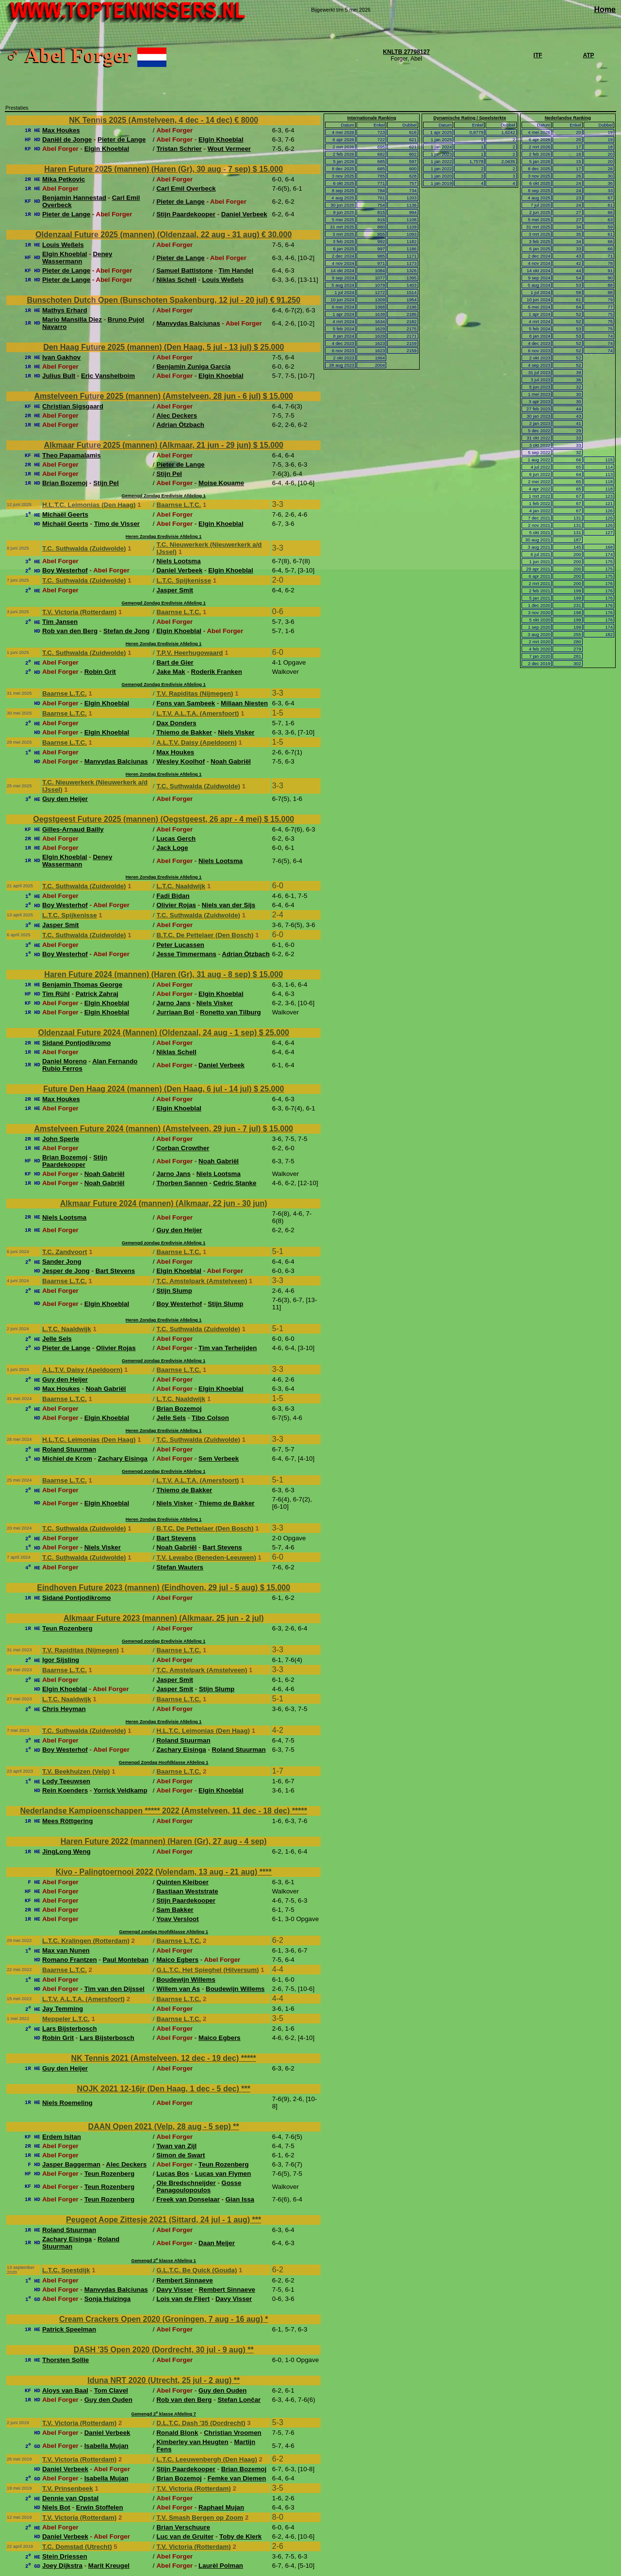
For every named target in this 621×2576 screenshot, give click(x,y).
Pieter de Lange (122, 139)
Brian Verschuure (183, 2527)
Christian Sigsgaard (72, 406)
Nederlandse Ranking (568, 117)
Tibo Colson (210, 1417)
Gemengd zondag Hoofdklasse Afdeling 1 (163, 1931)
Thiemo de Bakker (184, 732)
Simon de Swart (180, 2155)
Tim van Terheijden (227, 1348)
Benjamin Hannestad (74, 197)
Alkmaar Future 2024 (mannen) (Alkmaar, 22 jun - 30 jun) (163, 1203)
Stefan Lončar (239, 2399)
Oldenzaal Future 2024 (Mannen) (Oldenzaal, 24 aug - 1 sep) (148, 1032)
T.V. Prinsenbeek (67, 2488)
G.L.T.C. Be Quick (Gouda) (196, 2270)
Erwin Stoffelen (99, 2507)
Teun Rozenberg (67, 1628)
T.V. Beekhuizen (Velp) (76, 1771)
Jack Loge (172, 847)
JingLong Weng (66, 1851)
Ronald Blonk (177, 2432)
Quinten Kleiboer (182, 1882)
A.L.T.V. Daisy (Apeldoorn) (196, 742)
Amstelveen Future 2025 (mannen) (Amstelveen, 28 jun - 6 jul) (148, 396)
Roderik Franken (216, 671)
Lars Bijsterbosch (69, 2028)
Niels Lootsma (178, 561)
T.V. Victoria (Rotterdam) (79, 612)
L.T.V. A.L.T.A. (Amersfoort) (197, 713)
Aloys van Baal (65, 2390)
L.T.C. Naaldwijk (180, 886)
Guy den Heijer (65, 798)
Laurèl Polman (220, 2565)
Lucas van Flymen (223, 2173)
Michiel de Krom (67, 1458)
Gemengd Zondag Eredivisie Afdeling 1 (164, 495)
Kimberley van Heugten (192, 2442)
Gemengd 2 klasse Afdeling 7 (163, 2414)
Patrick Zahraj (97, 993)
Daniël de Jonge (67, 139)
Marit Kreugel (109, 2565)
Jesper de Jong (66, 1270)
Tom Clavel (111, 2390)
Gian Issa (240, 2199)
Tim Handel (236, 270)
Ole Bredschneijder (185, 2182)
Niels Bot (56, 2507)
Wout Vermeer (229, 148)
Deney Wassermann (77, 257)
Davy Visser (174, 2289)
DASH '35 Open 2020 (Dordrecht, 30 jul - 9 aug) (161, 2350)
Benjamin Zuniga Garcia (193, 366)
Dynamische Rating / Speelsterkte (469, 117)
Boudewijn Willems (185, 1979)
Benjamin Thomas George (82, 984)
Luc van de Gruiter (184, 2536)
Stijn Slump (174, 1290)
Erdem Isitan (61, 2136)
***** (299, 1811)
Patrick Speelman (69, 2329)
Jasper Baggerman (71, 2164)
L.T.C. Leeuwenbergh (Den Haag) (206, 2459)
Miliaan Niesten (244, 703)
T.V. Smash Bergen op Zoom (199, 2517)
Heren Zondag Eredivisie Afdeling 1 (164, 536)
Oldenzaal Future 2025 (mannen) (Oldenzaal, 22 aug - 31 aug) (148, 234)
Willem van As (178, 1988)
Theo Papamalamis (71, 455)
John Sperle (60, 1138)
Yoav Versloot (177, 1919)
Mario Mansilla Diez (72, 319)
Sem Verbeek (218, 1458)
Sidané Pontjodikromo (76, 1042)
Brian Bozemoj (64, 483)
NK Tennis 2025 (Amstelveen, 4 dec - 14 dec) (151, 120)
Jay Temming (62, 2008)
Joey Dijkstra (62, 2565)
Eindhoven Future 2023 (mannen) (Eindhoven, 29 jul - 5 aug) (148, 1587)
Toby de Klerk (240, 2536)
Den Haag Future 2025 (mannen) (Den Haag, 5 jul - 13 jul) (148, 347)
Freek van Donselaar (187, 2199)
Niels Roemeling (67, 2102)
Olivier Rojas (176, 905)
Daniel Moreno (64, 1061)
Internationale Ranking (371, 117)
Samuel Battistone (184, 270)
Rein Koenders (65, 1790)
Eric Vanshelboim (108, 375)
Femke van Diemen (237, 2478)
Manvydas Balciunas (188, 323)
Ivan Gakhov (61, 357)
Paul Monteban (125, 1959)
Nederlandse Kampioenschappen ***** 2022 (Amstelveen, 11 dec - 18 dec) (156, 1811)
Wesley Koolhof (180, 761)
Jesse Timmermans (186, 954)
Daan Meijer (216, 2243)
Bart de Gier (174, 662)
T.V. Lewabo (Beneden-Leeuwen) (206, 1557)
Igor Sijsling (60, 1659)
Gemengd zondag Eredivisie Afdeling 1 (163, 1242)
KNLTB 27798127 (406, 52)
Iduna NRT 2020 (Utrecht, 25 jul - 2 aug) (160, 2380)
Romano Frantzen (69, 1959)
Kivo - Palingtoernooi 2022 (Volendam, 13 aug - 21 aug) (158, 1872)
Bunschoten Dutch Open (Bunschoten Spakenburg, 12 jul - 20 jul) (148, 300)
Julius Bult (58, 375)
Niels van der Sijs (228, 905)
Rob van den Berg (70, 631)
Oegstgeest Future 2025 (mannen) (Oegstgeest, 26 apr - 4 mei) (148, 819)
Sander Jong (62, 1261)
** (236, 2126)
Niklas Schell (176, 279)
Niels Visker (236, 732)
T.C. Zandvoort (64, 1251)
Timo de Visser (117, 523)
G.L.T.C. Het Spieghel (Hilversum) (207, 1969)
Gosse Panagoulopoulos (198, 2186)
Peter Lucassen (180, 944)
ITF (538, 55)
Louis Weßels (63, 244)
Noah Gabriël (231, 761)
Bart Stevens (115, 1270)
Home (605, 9)
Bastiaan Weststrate (187, 1891)
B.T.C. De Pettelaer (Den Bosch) (204, 935)
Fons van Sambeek (185, 703)
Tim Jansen (60, 621)
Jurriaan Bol (175, 1012)
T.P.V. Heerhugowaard (189, 652)
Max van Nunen (66, 1950)
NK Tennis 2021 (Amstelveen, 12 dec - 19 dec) (156, 2058)
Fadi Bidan (172, 895)
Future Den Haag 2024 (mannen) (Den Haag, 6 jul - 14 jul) (148, 1089)
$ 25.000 (269, 347)
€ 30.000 (276, 234)
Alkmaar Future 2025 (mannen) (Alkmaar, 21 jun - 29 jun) (148, 445)
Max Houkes (61, 130)
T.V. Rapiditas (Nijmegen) (194, 693)
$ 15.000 (268, 169)
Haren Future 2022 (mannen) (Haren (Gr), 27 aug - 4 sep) (164, 1841)
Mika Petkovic (63, 179)
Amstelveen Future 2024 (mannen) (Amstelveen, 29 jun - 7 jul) (148, 1129)
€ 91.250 (285, 300)
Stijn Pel (169, 473)
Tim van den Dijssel (114, 1988)
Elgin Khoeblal (221, 139)
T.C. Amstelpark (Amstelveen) (201, 1281)
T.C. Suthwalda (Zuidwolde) (84, 548)
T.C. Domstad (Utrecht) (77, 2546)
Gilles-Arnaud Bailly (73, 829)
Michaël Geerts (65, 514)
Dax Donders (176, 723)
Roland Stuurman (69, 1449)
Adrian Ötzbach (180, 424)
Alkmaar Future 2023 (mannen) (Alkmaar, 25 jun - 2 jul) (164, 1618)
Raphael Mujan (221, 2507)
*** (245, 2089)
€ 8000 (246, 120)
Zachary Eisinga (122, 1458)
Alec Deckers (176, 415)
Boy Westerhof (65, 570)
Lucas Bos (172, 2173)
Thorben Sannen (181, 1183)
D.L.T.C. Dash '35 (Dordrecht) (200, 2423)
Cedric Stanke (234, 1183)
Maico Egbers (177, 1959)
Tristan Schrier (178, 148)
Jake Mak (170, 671)
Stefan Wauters (179, 1567)
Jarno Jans (173, 1003)
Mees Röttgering (67, 1821)
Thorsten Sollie (65, 2360)
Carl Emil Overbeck (185, 188)
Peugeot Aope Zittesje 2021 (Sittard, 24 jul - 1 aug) (159, 2220)
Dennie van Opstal (70, 2498)
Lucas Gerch (176, 838)
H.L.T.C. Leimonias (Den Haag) (89, 504)
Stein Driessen (64, 2556)
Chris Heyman (64, 1708)
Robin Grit (100, 671)
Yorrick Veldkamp (120, 1790)
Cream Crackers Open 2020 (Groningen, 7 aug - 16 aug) (162, 2319)
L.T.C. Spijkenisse (183, 580)
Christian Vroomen (232, 2432)
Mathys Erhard (64, 310)
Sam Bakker (174, 1909)
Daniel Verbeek (244, 214)
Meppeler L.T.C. (66, 2018)
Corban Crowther (182, 1148)
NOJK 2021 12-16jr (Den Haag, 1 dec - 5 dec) (159, 2089)
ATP (588, 55)
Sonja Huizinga (107, 2298)
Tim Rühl (56, 993)
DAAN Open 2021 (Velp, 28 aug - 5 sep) (160, 2126)
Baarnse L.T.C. (178, 504)
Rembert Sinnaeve (184, 2280)
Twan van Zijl (176, 2146)
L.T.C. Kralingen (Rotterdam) (86, 1940)
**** (266, 1872)
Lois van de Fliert (183, 2298)
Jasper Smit (174, 590)
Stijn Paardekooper (185, 214)
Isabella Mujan (106, 2445)
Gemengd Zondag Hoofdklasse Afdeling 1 (164, 1762)
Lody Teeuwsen (66, 1781)
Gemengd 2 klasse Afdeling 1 (163, 2260)
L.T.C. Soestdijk (66, 2270)
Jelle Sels (57, 1338)
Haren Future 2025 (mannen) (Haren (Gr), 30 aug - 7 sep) (148, 169)
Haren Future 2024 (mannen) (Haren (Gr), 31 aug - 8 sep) (148, 974)
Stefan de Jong (126, 631)
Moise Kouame (221, 483)
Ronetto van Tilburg (230, 1012)
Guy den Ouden (222, 2390)
